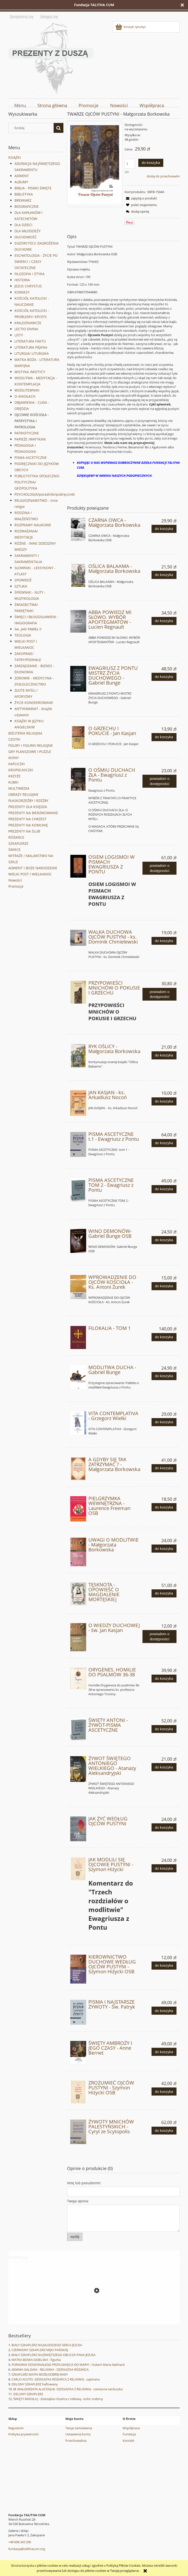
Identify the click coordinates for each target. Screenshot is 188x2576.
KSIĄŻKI (14, 157)
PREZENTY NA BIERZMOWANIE (33, 812)
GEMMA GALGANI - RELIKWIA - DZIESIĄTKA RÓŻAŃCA (50, 2369)
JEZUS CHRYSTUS (28, 286)
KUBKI (13, 782)
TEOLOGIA (22, 635)
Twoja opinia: (78, 2201)
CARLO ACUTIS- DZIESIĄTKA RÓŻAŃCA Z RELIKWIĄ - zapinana (56, 2379)
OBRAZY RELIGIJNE (23, 794)
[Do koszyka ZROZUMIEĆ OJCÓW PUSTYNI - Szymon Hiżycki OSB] (164, 2091)
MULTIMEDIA (18, 788)
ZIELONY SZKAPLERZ (28, 2394)
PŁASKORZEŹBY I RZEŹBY (28, 800)
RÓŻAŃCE (16, 837)
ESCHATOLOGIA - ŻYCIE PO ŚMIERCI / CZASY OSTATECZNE (36, 261)
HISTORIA (22, 280)
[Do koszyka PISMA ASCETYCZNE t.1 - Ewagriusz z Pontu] (164, 1143)
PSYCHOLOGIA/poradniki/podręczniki (44, 494)
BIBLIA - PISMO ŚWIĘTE (33, 188)
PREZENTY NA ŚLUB (24, 831)
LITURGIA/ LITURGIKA (31, 353)
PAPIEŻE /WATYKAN (30, 439)
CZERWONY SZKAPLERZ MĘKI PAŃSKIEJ (40, 2350)
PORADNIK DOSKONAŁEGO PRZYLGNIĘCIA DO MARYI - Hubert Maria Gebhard (68, 2364)
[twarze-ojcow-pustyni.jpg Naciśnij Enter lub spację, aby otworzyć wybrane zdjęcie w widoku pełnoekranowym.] (94, 164)
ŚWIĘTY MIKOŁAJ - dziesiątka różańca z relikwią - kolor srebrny (58, 2399)
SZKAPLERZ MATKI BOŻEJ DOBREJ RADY (40, 2374)
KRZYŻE (14, 776)
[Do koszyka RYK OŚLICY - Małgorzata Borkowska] (164, 1055)
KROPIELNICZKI (20, 770)
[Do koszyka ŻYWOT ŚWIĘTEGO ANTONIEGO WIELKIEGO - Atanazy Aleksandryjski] (164, 1767)
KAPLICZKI (16, 763)
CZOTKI (14, 739)
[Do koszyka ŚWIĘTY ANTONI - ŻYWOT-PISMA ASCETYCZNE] (164, 1729)
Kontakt (128, 2440)
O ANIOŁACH (24, 396)
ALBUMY (21, 182)
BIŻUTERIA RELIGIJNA (25, 733)
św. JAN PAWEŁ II (27, 629)
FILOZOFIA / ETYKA (29, 273)
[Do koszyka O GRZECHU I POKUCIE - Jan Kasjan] (164, 737)
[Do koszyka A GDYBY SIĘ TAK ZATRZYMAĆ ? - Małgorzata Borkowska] (164, 1468)
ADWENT (21, 175)
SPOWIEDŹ (23, 580)
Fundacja (129, 2434)
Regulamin (16, 2428)
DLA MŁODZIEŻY (27, 231)
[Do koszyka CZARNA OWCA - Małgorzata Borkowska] (164, 529)
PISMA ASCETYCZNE (30, 457)
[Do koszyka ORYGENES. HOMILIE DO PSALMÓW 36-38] (164, 1679)
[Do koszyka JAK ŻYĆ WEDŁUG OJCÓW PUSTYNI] (164, 1827)
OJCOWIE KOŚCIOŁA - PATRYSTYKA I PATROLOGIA (31, 420)
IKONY (13, 757)
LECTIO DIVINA (26, 329)
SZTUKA (20, 586)
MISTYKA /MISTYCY (29, 371)
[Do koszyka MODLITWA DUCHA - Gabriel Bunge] (164, 1376)
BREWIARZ (22, 200)
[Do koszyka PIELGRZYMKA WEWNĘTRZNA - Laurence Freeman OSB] (164, 1507)
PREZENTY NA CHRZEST (27, 819)
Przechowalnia (75, 2440)
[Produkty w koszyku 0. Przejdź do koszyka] (131, 27)
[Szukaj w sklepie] (32, 128)
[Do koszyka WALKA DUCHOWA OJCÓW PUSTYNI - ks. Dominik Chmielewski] (164, 941)
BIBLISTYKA (23, 194)
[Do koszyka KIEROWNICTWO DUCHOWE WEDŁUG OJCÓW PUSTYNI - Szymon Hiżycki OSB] (164, 1966)
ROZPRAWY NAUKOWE (32, 525)
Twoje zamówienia (78, 2428)
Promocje (16, 886)
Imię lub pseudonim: (84, 2183)
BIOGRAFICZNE (26, 206)
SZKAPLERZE (18, 843)
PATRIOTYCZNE (26, 433)
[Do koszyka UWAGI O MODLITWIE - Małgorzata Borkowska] (164, 1549)
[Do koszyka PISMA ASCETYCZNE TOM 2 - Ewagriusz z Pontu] (164, 1189)
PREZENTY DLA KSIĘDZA (27, 806)
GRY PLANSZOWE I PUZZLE (29, 751)
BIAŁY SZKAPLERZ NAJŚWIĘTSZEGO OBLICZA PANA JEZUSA (53, 2355)
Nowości (15, 880)
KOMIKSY (22, 292)
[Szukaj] (58, 128)
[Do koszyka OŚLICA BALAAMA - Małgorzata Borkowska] (164, 575)
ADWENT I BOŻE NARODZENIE (32, 868)
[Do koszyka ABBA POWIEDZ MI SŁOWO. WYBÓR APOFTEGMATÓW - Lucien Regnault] (164, 621)
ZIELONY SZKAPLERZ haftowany (35, 2384)
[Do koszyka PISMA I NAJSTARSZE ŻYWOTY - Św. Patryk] (164, 2011)
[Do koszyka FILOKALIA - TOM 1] (164, 1337)
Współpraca (131, 2428)
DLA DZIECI (23, 224)
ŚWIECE (14, 849)
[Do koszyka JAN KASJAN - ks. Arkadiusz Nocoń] (164, 1101)
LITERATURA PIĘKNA (30, 347)
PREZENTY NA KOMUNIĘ (28, 825)
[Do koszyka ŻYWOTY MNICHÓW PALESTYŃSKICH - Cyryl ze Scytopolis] (164, 2131)
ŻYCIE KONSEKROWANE (33, 702)
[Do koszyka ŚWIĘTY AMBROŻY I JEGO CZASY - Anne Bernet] (164, 2052)
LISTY (18, 335)
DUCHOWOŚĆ (25, 237)
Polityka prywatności (23, 2434)
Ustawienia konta (78, 2434)
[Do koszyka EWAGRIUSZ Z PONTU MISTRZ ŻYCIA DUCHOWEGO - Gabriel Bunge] (164, 677)
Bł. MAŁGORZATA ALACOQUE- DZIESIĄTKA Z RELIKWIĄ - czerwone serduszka (68, 2389)
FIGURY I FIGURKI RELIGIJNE (30, 745)
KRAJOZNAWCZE (27, 322)
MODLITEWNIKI (26, 390)
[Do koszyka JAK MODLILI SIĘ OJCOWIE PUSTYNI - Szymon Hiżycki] (164, 1868)
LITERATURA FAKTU (30, 341)
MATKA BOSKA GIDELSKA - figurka (36, 2359)
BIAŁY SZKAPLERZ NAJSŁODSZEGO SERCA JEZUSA (47, 2345)
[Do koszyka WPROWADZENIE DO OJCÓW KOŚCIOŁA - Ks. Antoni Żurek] (164, 1286)
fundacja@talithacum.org (26, 2549)
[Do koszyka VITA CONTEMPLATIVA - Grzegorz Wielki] (164, 1422)
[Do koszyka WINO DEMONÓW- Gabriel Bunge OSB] (164, 1240)
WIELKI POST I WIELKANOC (30, 874)
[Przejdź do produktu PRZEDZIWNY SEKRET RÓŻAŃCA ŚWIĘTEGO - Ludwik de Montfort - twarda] (94, 2312)
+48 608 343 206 (19, 2542)
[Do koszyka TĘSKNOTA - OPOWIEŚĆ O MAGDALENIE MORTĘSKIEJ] (164, 1593)
